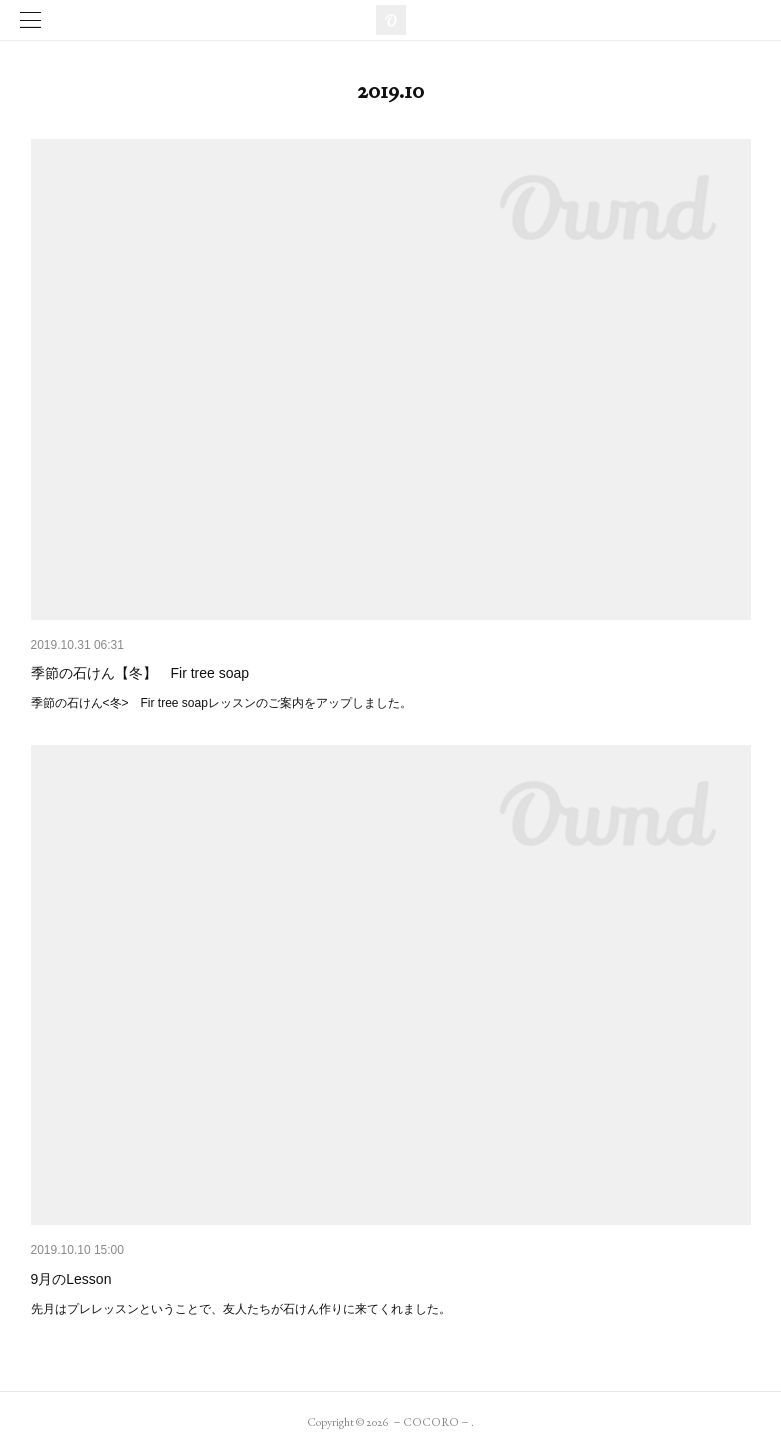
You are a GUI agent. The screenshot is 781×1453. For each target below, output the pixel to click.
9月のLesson (71, 1279)
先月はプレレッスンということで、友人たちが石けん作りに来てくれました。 (241, 1309)
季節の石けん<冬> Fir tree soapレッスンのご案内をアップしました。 (221, 703)
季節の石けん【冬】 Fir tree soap (140, 673)
